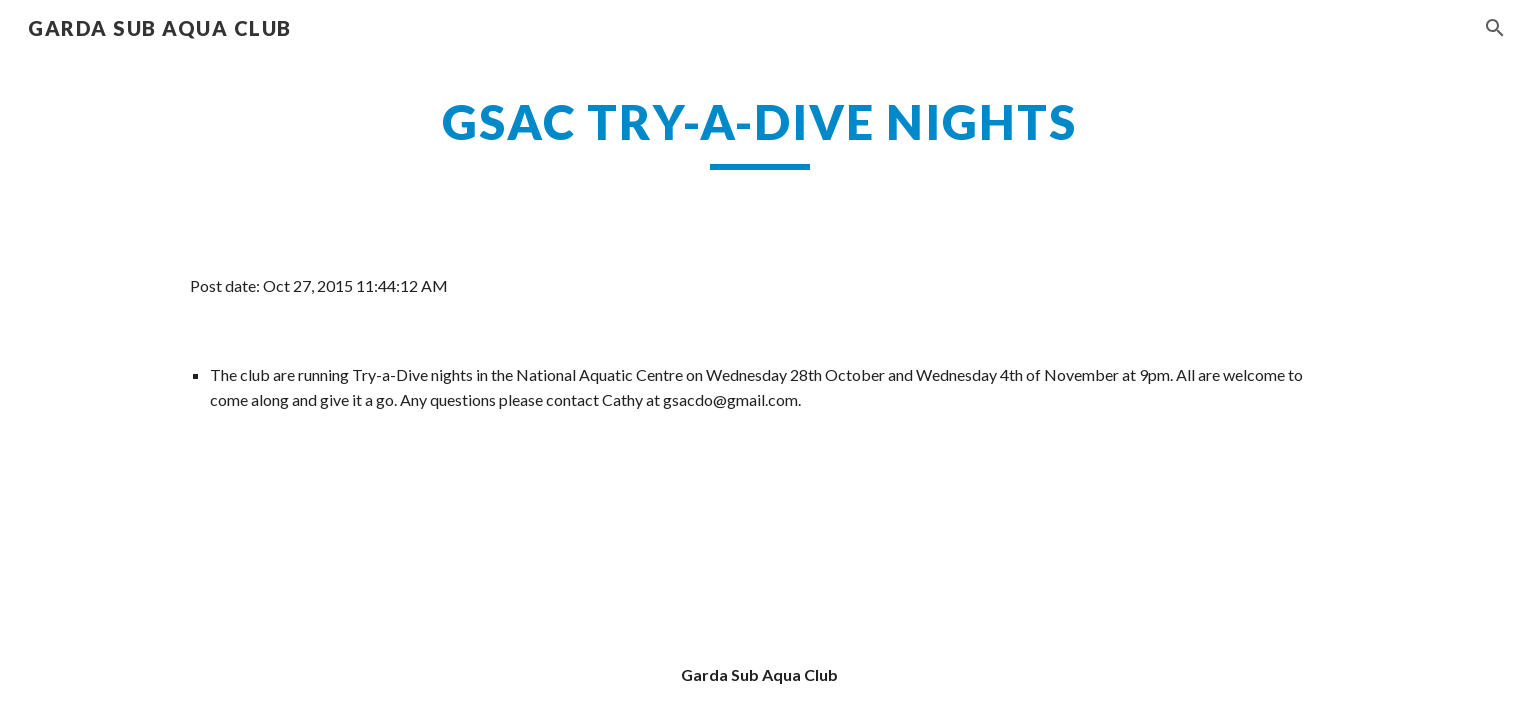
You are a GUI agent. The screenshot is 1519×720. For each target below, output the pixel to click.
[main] (759, 131)
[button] (1495, 28)
